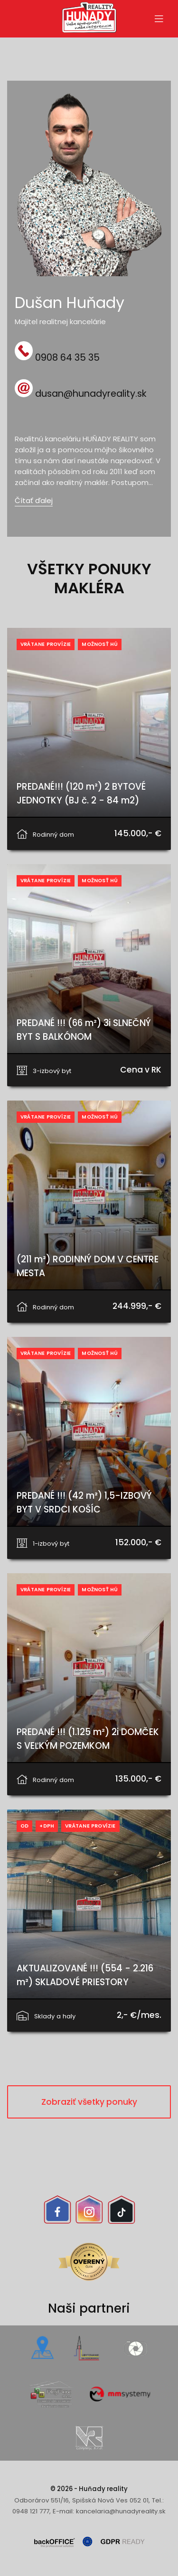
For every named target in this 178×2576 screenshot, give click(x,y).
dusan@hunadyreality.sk (91, 394)
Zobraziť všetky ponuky (89, 2102)
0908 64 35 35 (67, 357)
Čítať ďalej (34, 500)
